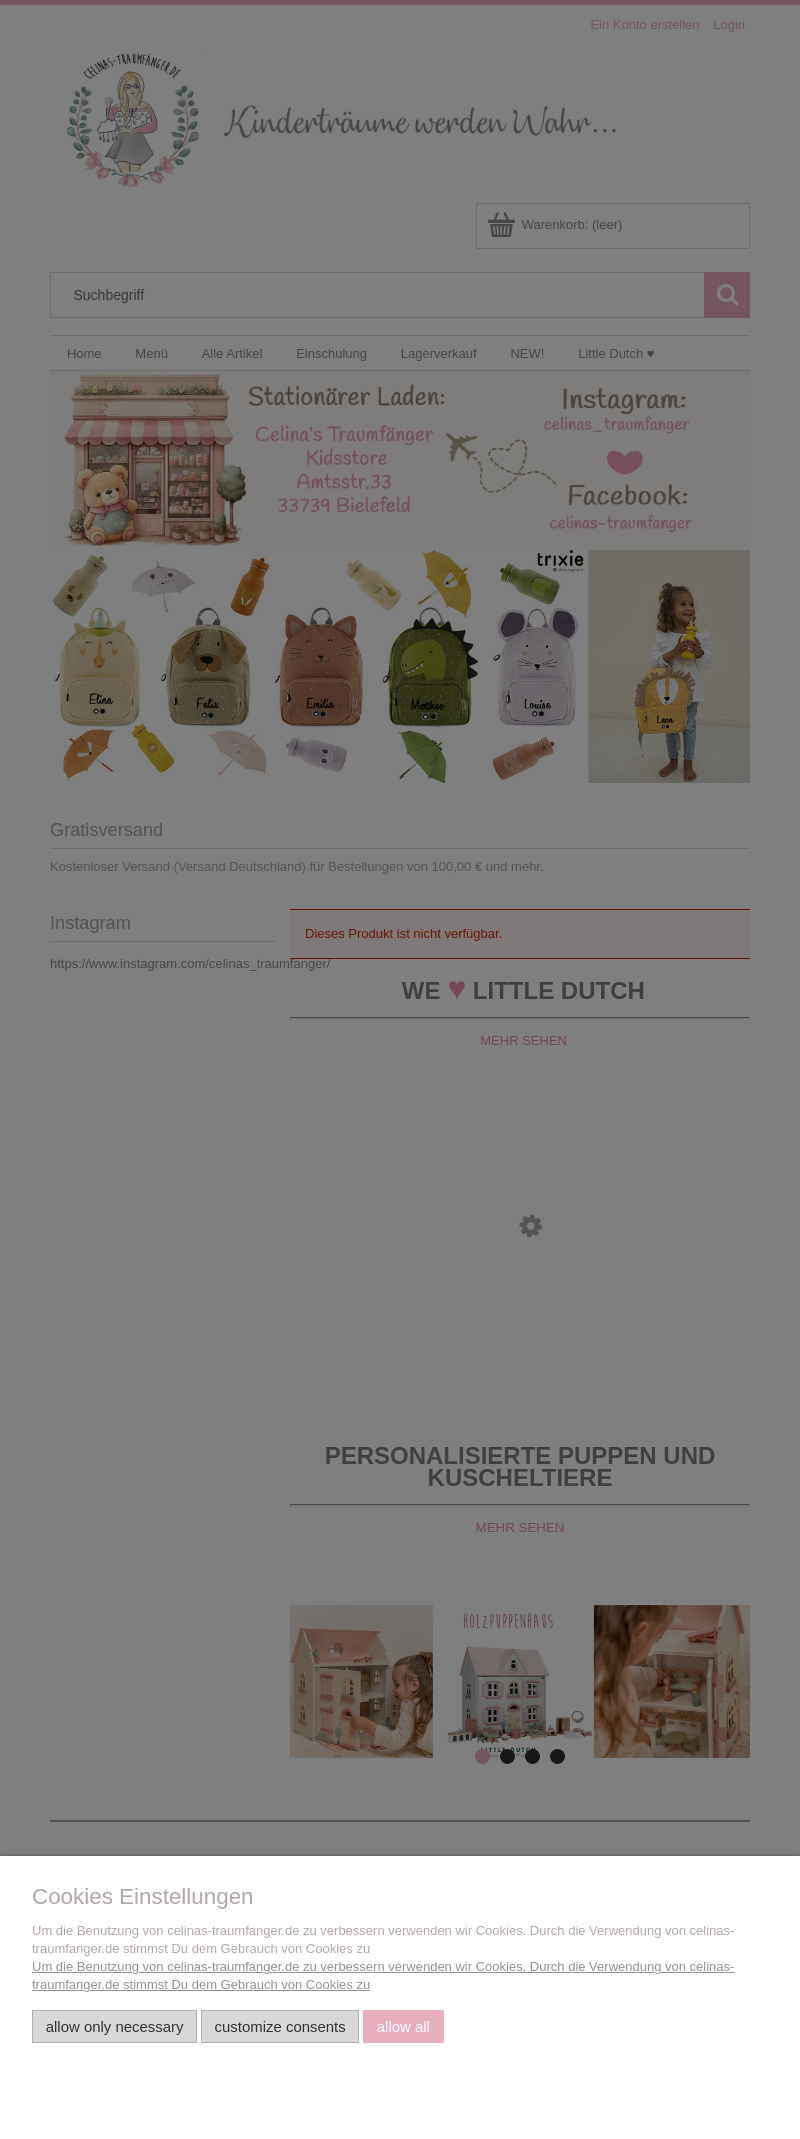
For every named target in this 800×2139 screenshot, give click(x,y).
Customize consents (280, 2026)
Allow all (403, 2026)
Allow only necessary (115, 2026)
